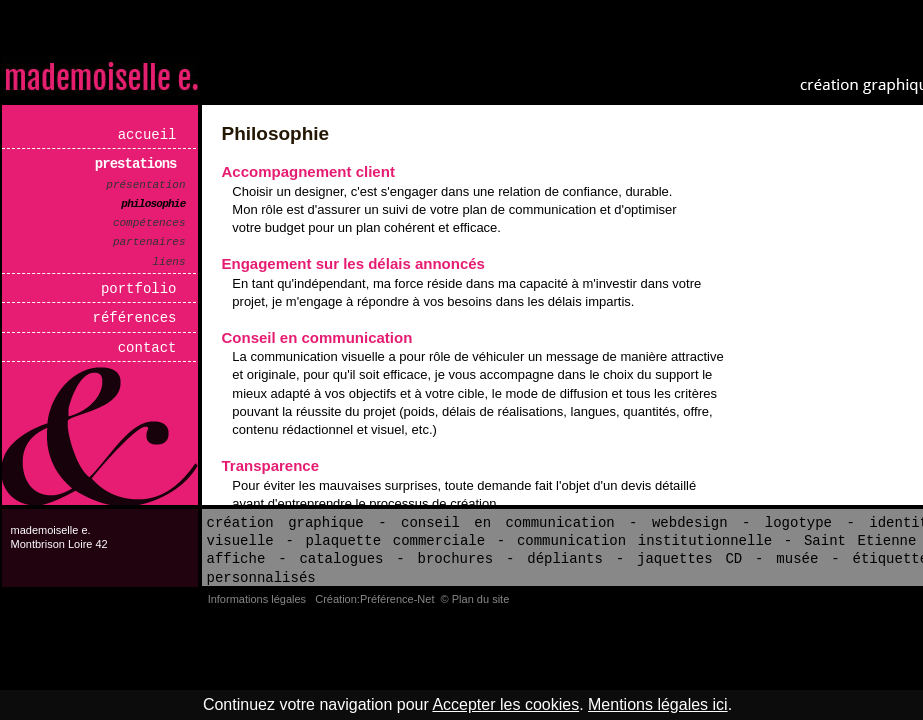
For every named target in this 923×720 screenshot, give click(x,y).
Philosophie (153, 204)
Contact (147, 348)
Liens (169, 262)
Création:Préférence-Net (374, 599)
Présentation (145, 185)
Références (135, 318)
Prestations (136, 164)
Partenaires (149, 242)
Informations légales (257, 599)
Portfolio (139, 289)
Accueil (147, 135)
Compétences (149, 223)
